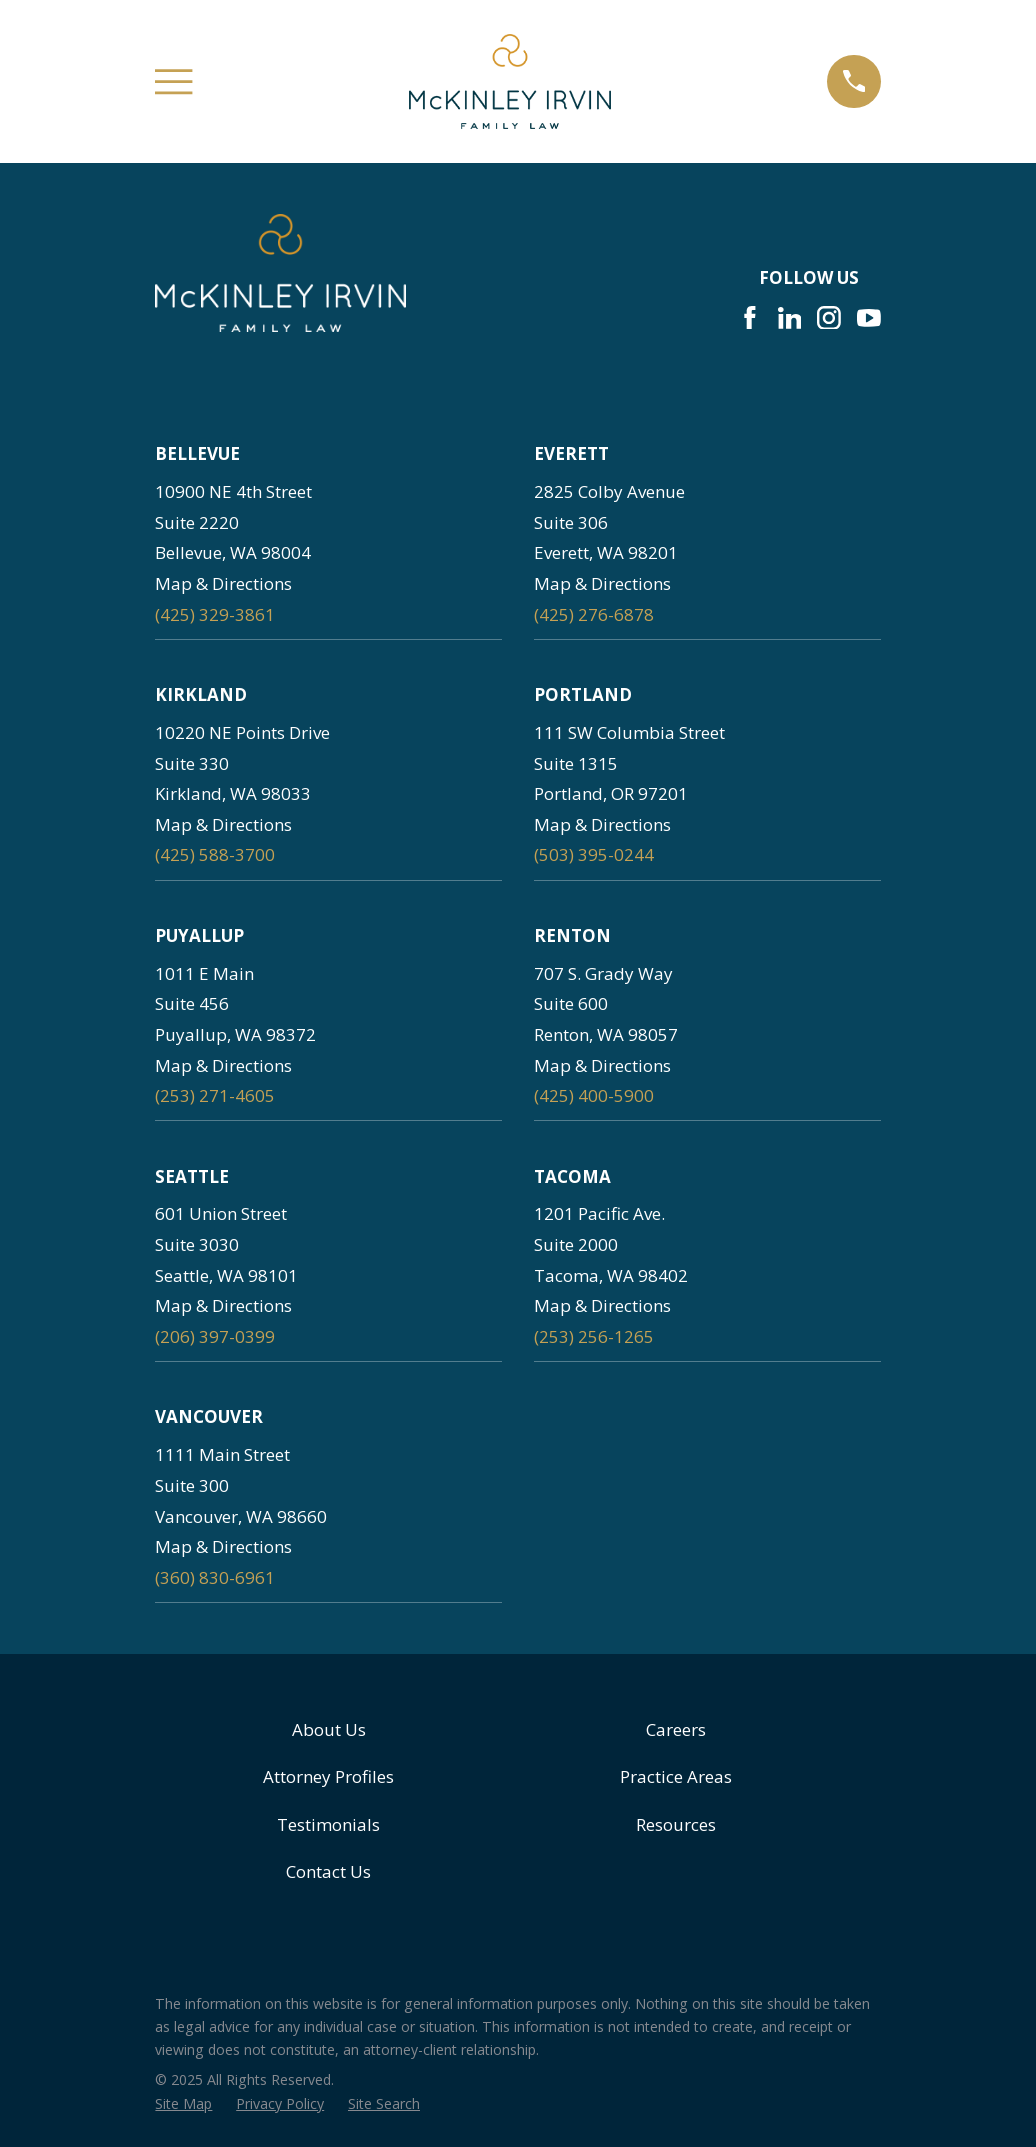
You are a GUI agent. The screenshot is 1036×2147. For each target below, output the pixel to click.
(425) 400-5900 (594, 1095)
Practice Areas (676, 1776)
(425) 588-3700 (215, 854)
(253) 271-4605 (215, 1095)
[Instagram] (829, 318)
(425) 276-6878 (594, 614)
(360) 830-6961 (215, 1577)
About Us (329, 1729)
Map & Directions (223, 583)
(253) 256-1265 (594, 1336)
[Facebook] (750, 318)
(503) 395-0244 (594, 854)
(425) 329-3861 (215, 614)
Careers (676, 1729)
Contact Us (328, 1871)
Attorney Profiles (328, 1776)
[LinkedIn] (790, 318)
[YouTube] (869, 318)
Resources (676, 1824)
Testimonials (328, 1824)
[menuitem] (183, 2104)
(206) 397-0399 (215, 1336)
